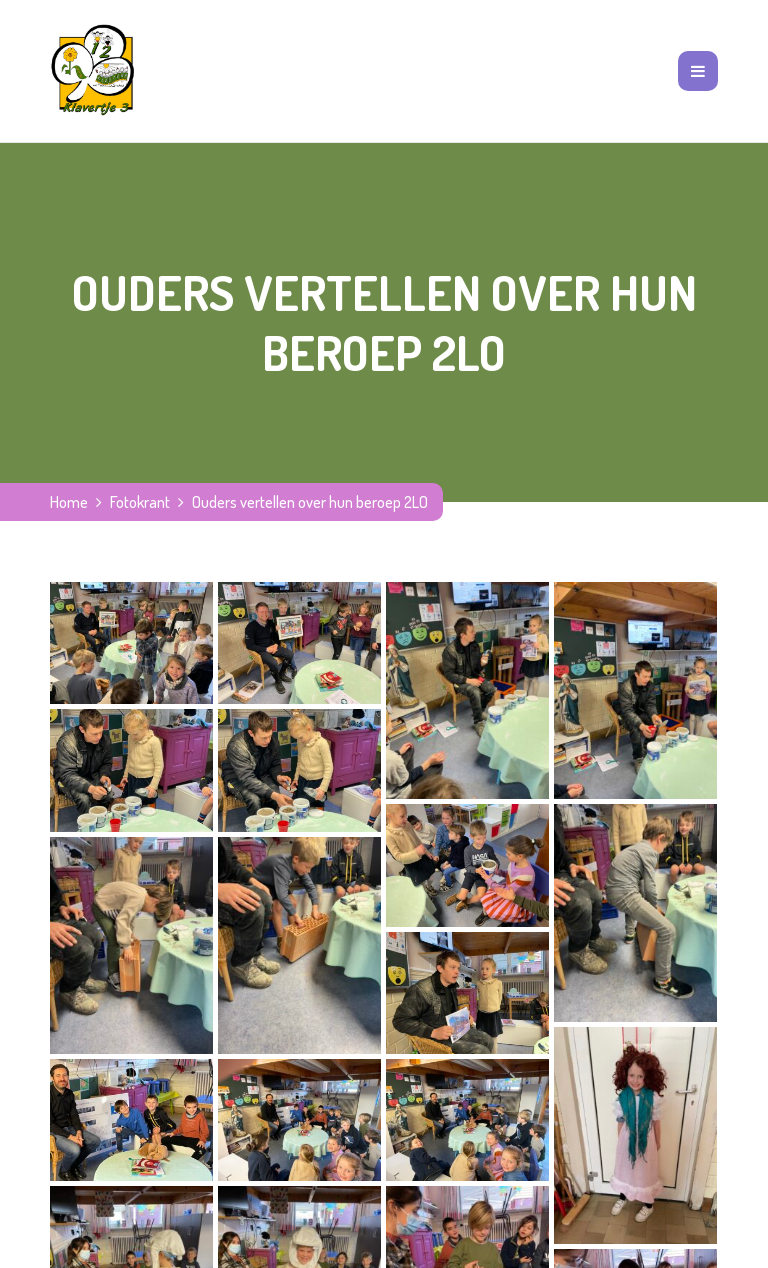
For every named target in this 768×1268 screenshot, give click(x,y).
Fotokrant (140, 502)
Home (69, 502)
